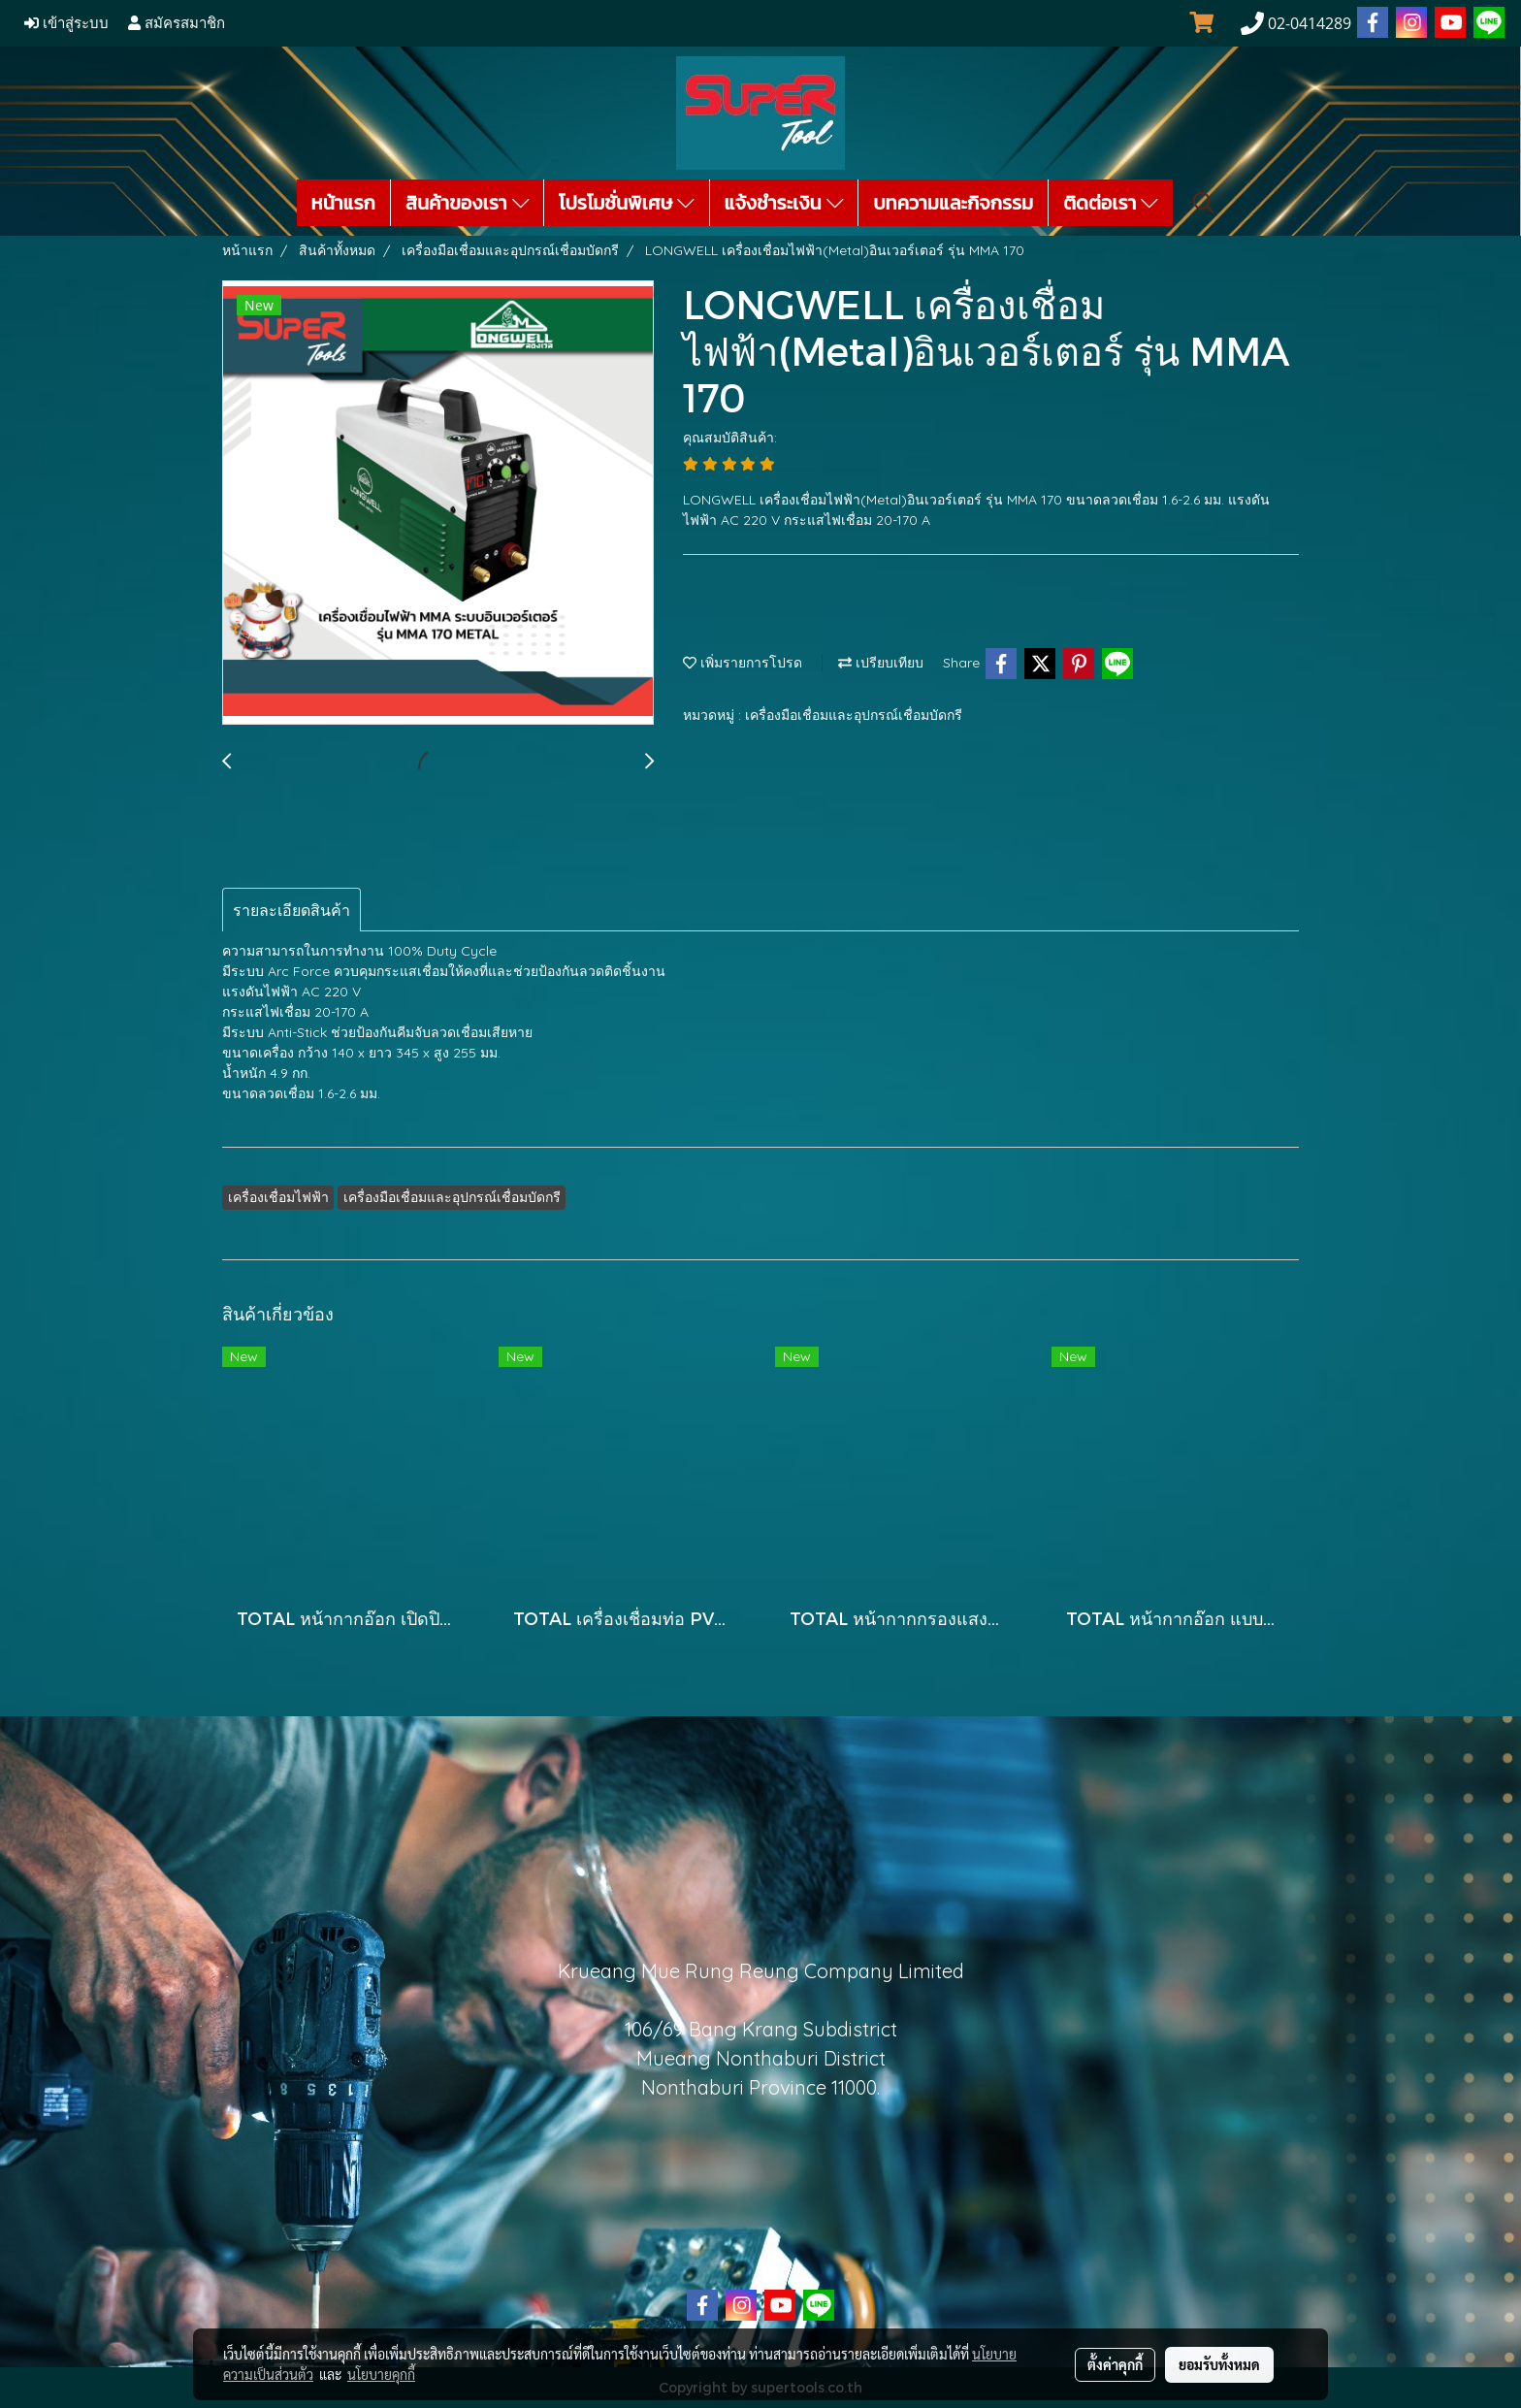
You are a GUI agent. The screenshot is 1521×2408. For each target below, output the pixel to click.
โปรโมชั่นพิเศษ (627, 202)
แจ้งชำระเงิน (784, 202)
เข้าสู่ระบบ (66, 23)
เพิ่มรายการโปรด (742, 662)
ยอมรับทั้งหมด (1219, 2364)
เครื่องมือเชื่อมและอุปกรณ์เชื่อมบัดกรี (853, 715)
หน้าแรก (343, 202)
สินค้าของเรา (467, 202)
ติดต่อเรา (1110, 202)
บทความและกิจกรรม (953, 202)
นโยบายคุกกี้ (381, 2374)
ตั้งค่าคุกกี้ (1115, 2364)
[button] (1203, 202)
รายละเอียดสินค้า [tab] (291, 910)
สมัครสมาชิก (176, 23)
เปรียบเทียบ (880, 662)
